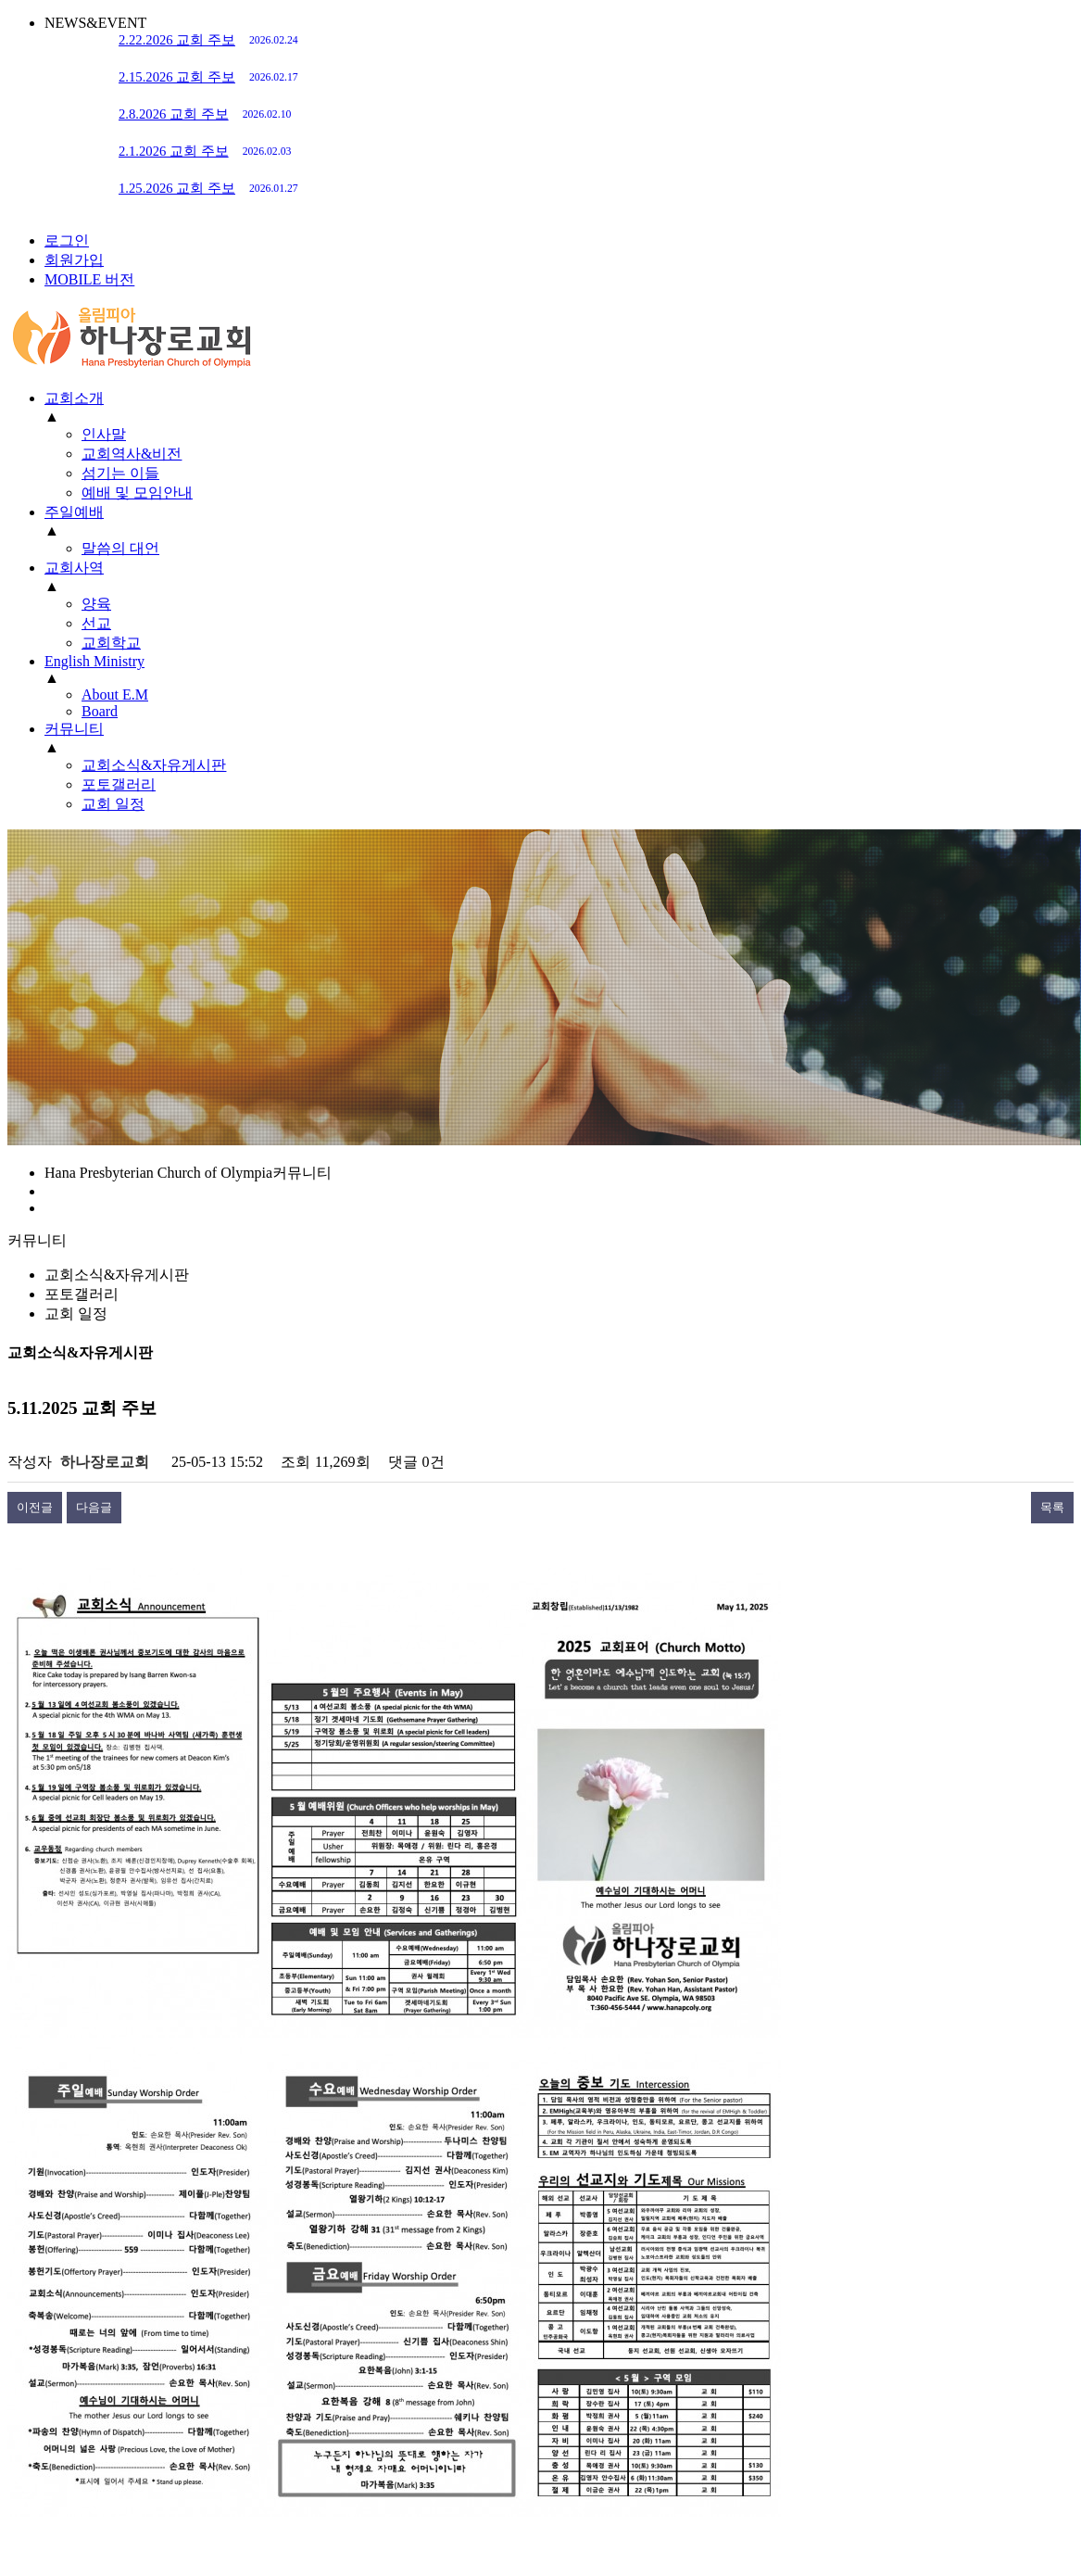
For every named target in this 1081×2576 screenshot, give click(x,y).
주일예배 (74, 512)
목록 (1052, 1507)
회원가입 (74, 260)
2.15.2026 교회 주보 (208, 76)
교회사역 (74, 567)
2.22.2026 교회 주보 (208, 39)
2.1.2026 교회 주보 (205, 151)
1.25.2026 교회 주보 (208, 188)
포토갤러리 (81, 1294)
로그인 (66, 240)
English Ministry (94, 661)
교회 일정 (75, 1313)
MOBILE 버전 (89, 279)
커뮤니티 (74, 729)
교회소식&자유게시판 (116, 1274)
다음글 (94, 1507)
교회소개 (74, 398)
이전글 (35, 1507)
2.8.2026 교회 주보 (205, 114)
